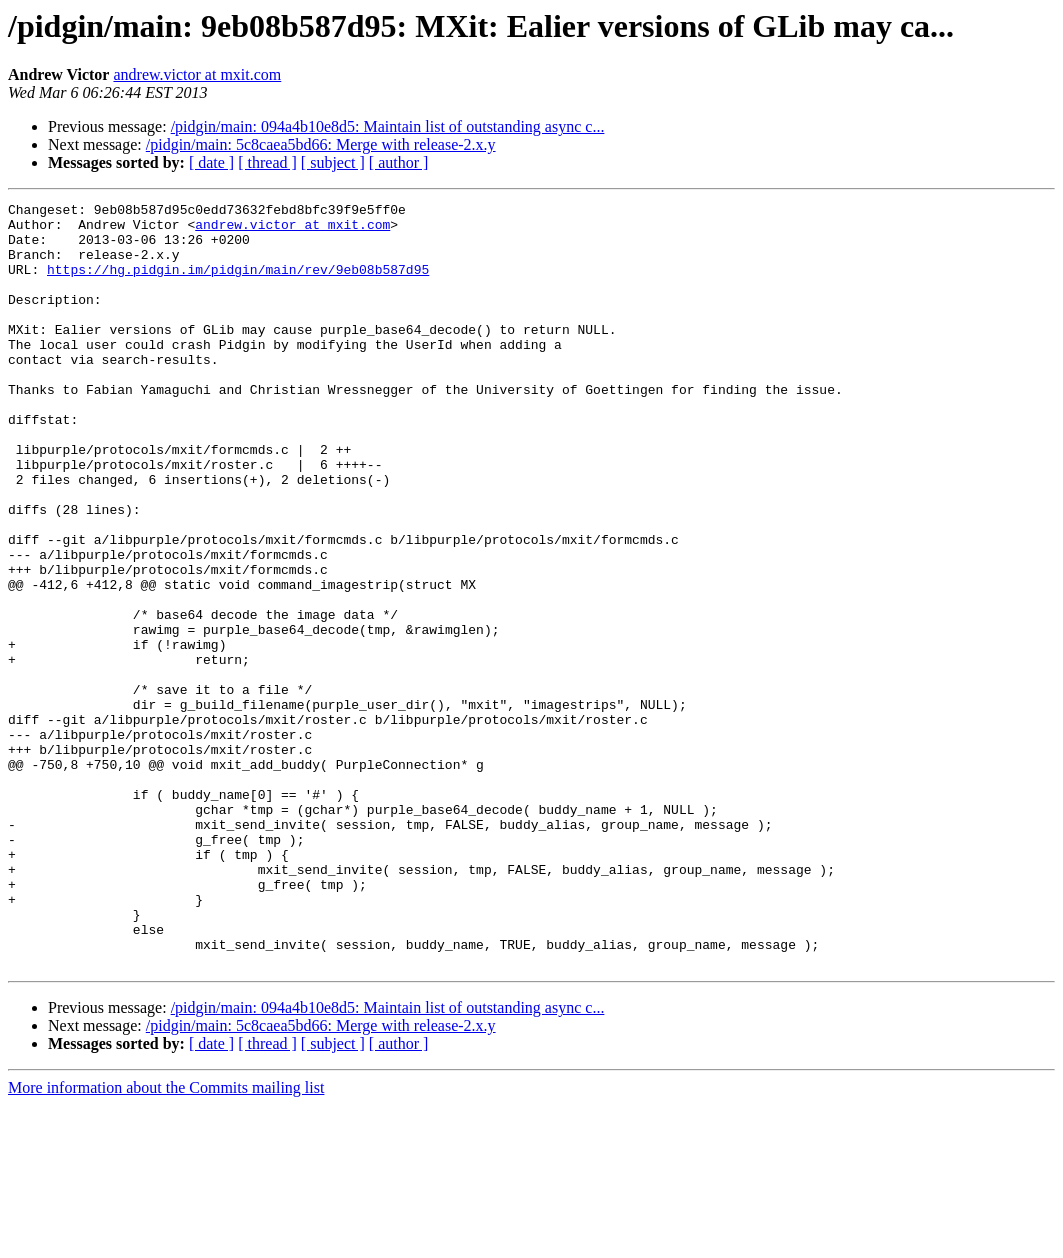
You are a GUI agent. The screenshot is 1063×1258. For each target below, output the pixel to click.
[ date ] (211, 162)
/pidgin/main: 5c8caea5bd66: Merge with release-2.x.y (321, 144)
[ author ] (399, 162)
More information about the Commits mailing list (166, 1240)
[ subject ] (333, 162)
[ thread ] (267, 162)
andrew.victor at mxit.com (197, 74)
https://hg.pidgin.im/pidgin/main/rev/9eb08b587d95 (238, 284)
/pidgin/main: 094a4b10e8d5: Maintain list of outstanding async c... (388, 126)
